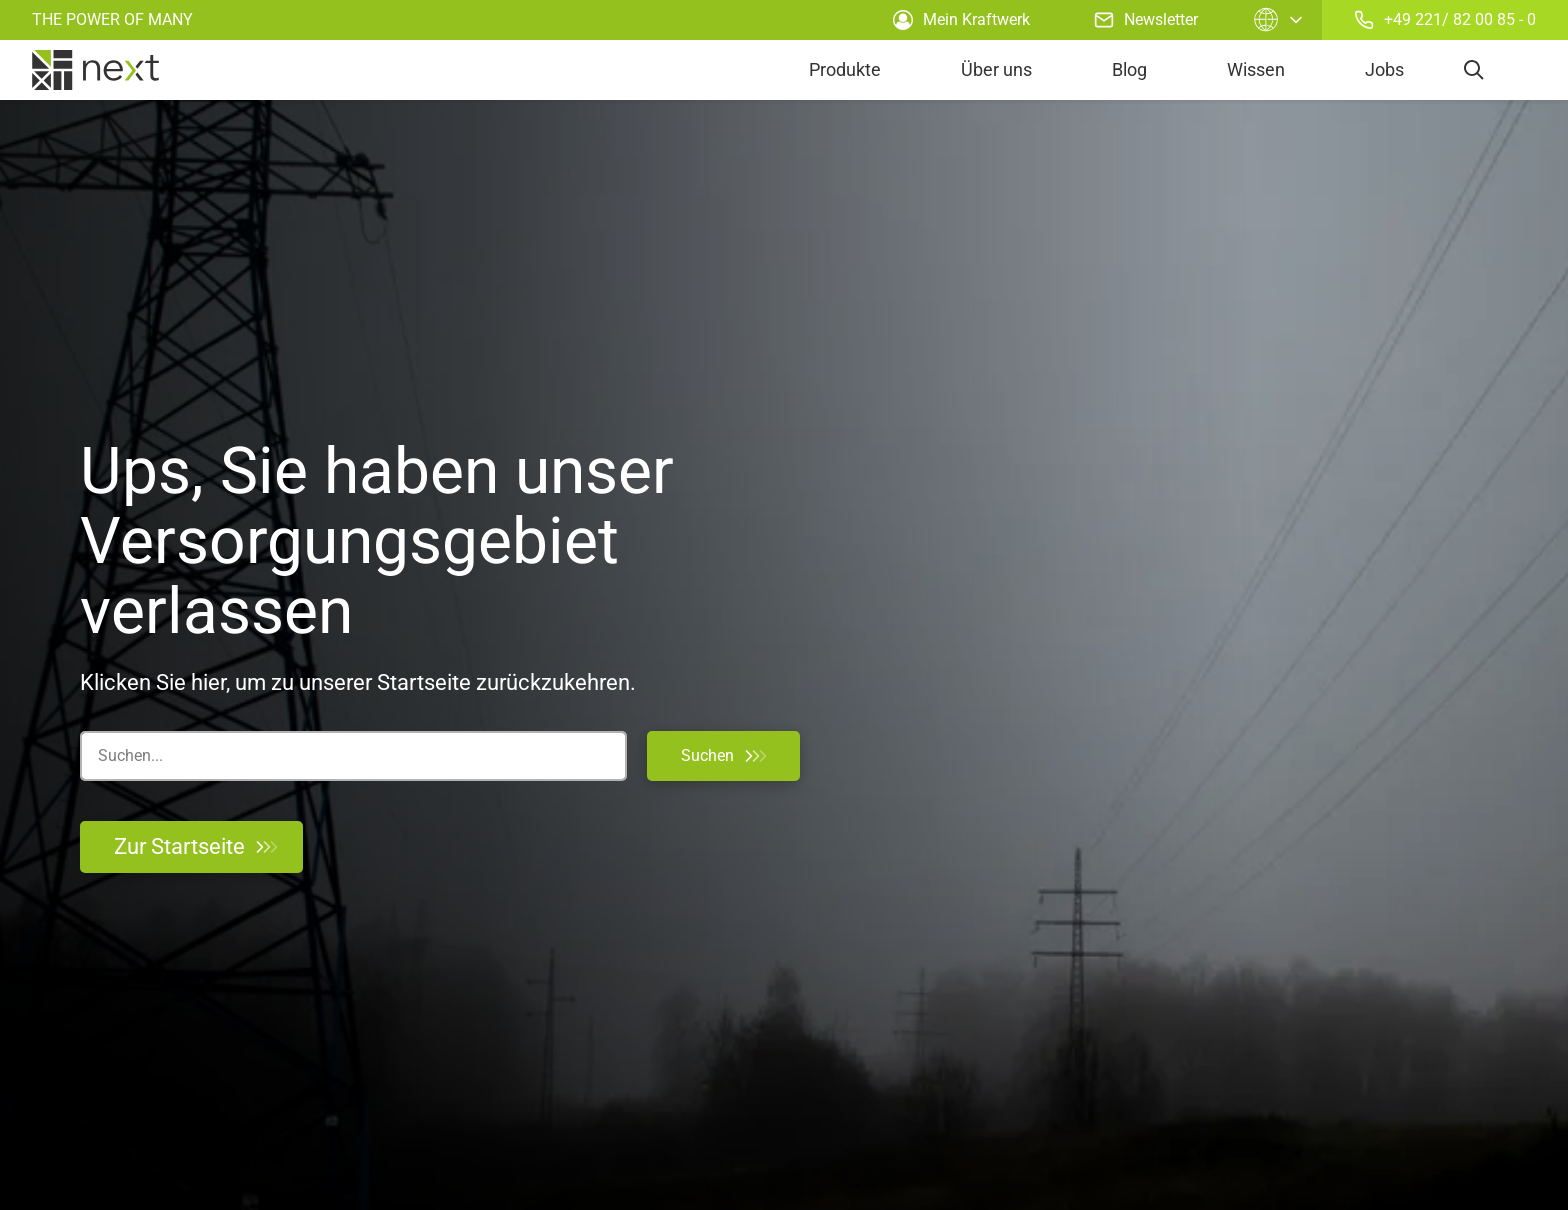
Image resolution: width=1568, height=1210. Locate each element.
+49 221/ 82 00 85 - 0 (1445, 20)
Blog (1129, 69)
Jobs (1384, 69)
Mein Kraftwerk (961, 20)
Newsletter (1146, 20)
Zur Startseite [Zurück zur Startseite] (195, 846)
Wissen (1256, 69)
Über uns (996, 69)
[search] (1474, 70)
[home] (95, 70)
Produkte (845, 69)
